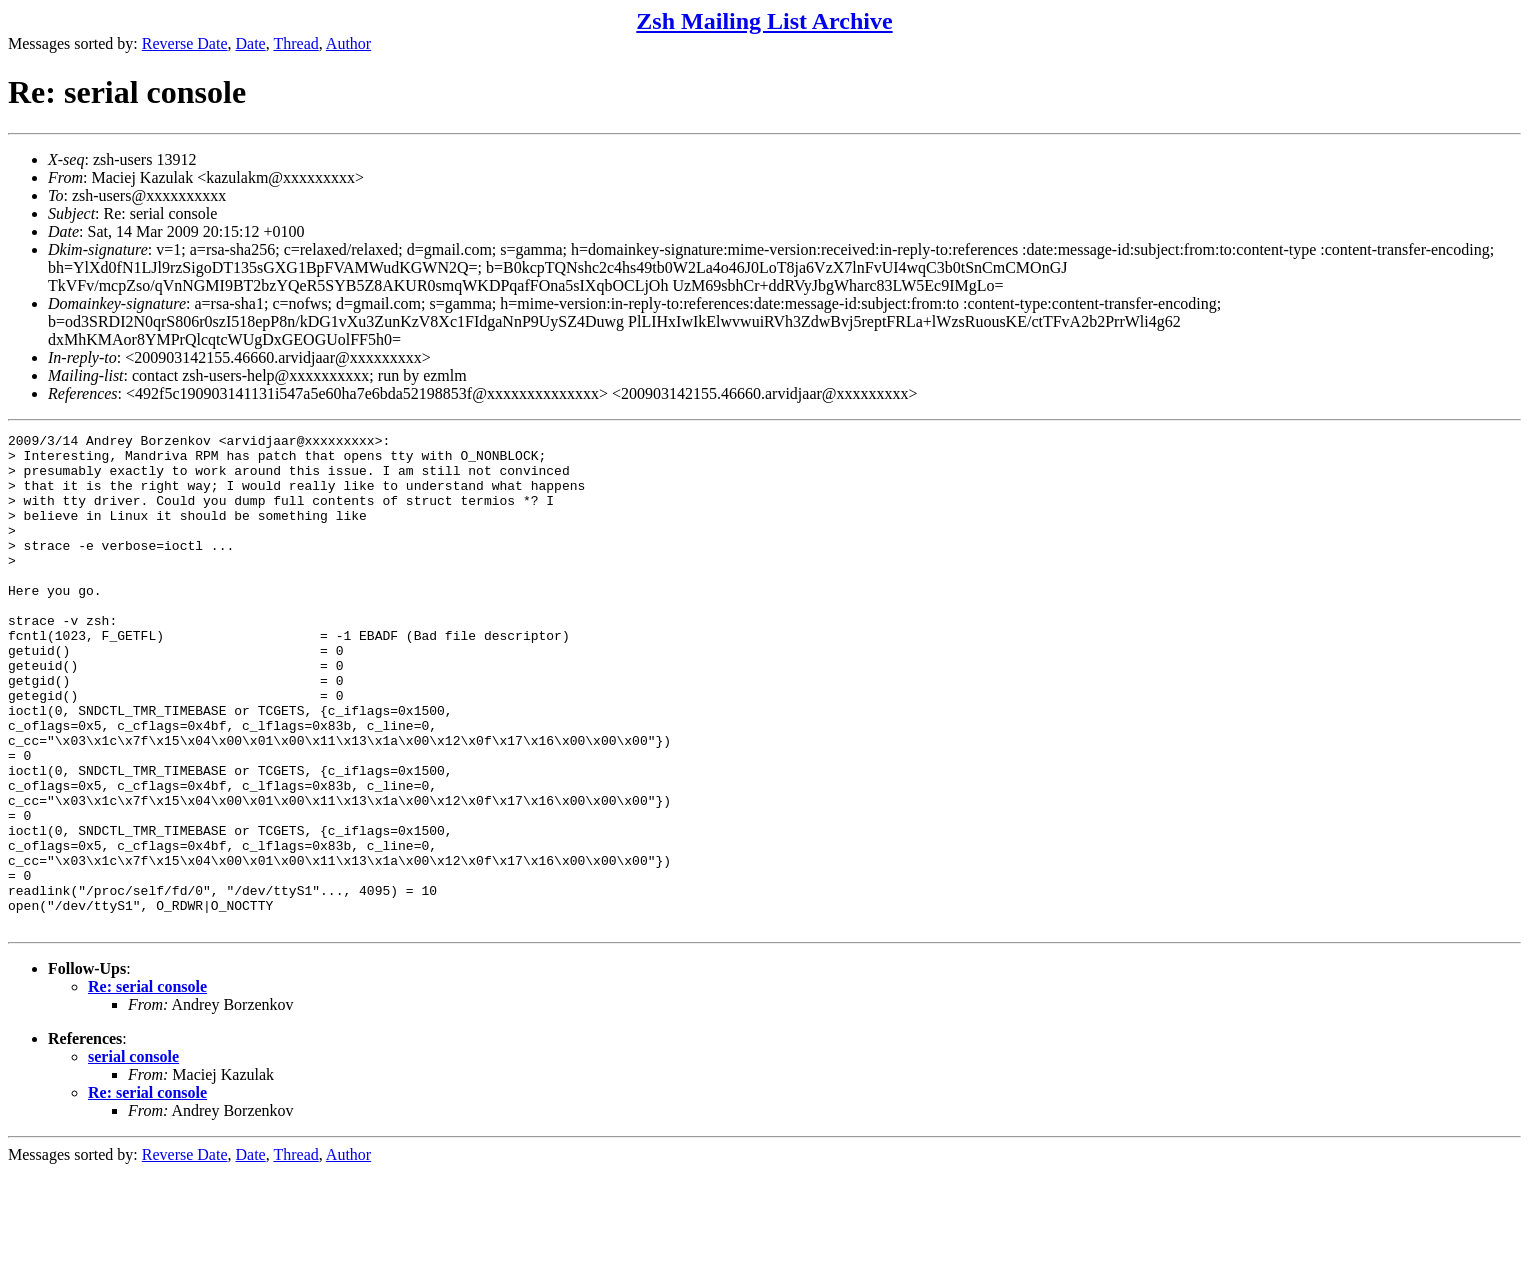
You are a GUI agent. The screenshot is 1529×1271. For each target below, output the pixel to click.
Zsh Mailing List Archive (764, 21)
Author (348, 43)
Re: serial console (147, 1085)
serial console (133, 1155)
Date (251, 43)
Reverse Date (185, 43)
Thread (295, 43)
